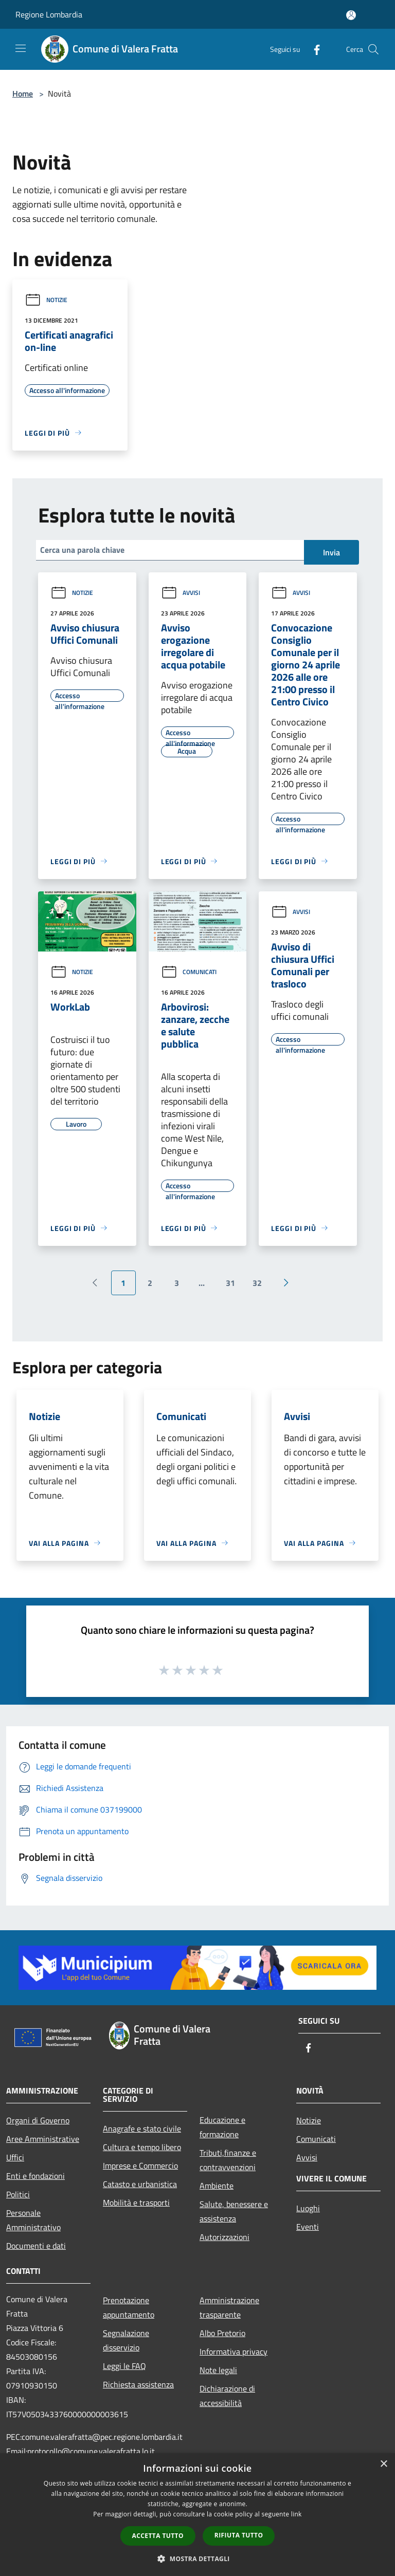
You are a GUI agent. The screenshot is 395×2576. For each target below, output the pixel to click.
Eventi (307, 2226)
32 (257, 1283)
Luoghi (308, 2208)
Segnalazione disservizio (126, 2340)
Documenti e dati (36, 2245)
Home (22, 93)
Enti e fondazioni (35, 2176)
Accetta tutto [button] (158, 2535)
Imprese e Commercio (140, 2165)
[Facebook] (312, 49)
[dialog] (197, 2514)
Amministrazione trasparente (229, 2307)
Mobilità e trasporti (136, 2202)
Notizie (46, 300)
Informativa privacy (233, 2351)
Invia (331, 552)
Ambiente (217, 2185)
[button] (197, 2558)
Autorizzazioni (224, 2237)
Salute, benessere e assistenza (234, 2211)
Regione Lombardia (48, 14)
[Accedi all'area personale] (351, 15)
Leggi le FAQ (124, 2366)
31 (230, 1283)
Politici (18, 2194)
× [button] (383, 2464)
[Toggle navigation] (20, 48)
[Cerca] (373, 49)
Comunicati (189, 972)
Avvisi (180, 593)
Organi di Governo (37, 2120)
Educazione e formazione (222, 2127)
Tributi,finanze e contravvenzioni (228, 2159)
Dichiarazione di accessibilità (227, 2395)
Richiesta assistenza (138, 2384)
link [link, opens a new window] (296, 2514)
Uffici (15, 2157)
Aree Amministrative (42, 2139)
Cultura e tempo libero (142, 2147)
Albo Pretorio (222, 2333)
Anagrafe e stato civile (142, 2128)
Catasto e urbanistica (140, 2184)
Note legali (218, 2370)
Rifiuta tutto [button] (238, 2535)
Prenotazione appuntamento (128, 2307)
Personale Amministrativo (33, 2220)
